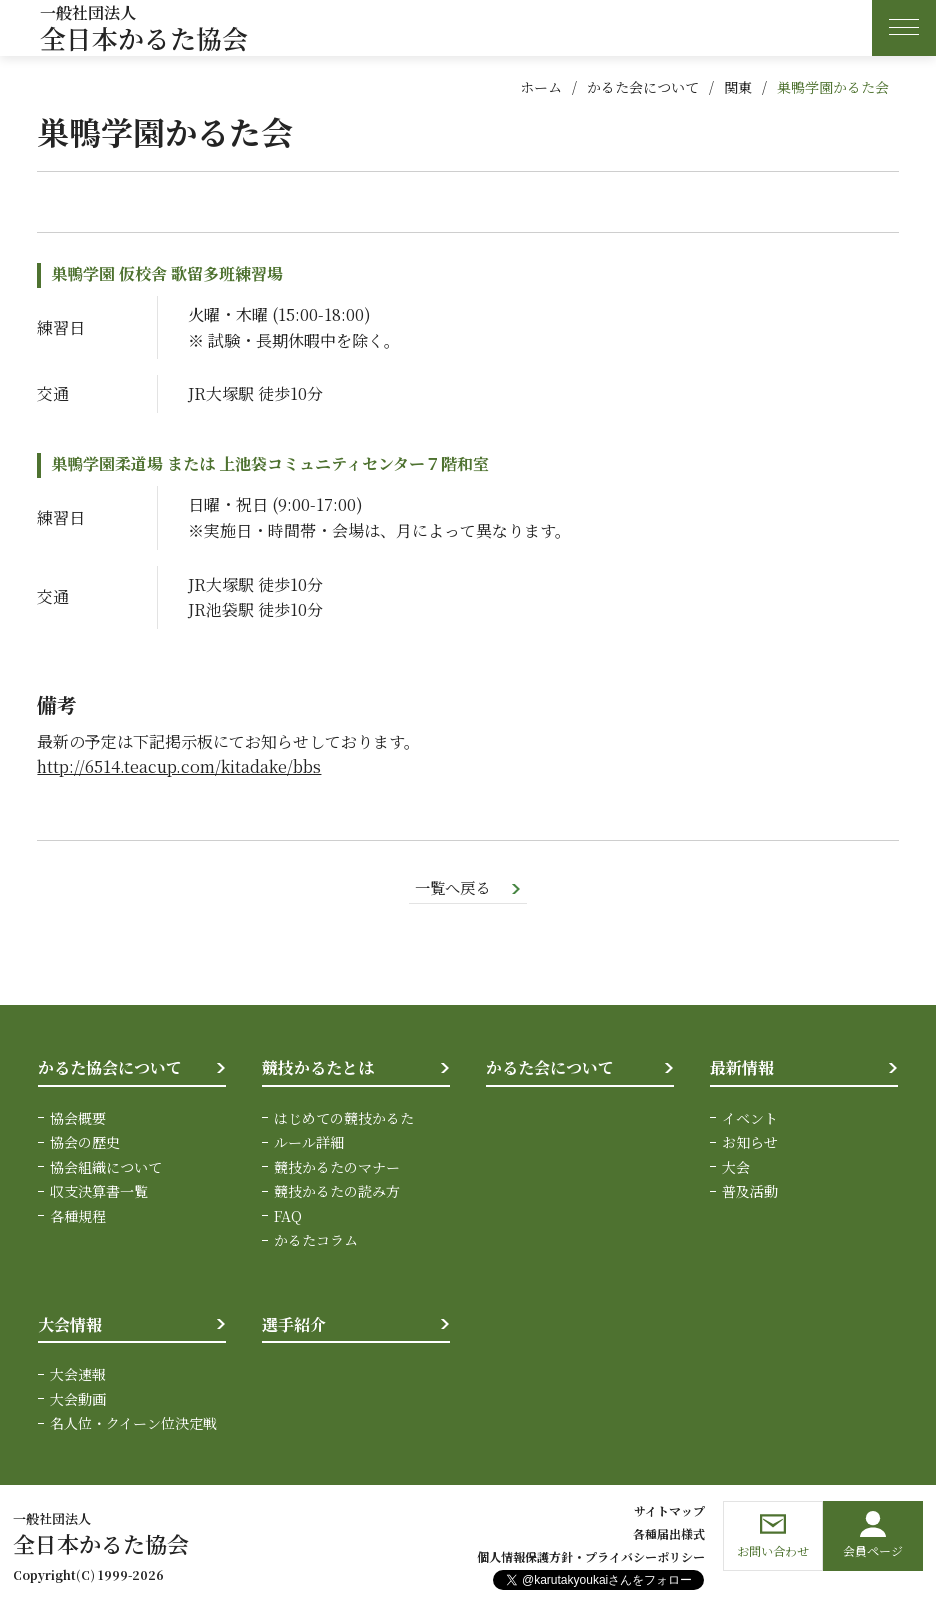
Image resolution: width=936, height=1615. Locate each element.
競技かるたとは (318, 1068)
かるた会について (643, 87)
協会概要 (78, 1119)
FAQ (288, 1216)
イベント (750, 1119)
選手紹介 (294, 1324)
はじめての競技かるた (344, 1119)
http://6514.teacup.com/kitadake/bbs (179, 766)
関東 (738, 87)
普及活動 (750, 1192)
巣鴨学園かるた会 (833, 87)
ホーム (541, 87)
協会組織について (106, 1167)
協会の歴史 (85, 1143)
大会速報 (78, 1375)
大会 (736, 1167)
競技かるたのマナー (337, 1167)
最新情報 (742, 1068)
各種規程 (78, 1216)
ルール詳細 (309, 1143)
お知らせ (750, 1143)
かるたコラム (316, 1241)
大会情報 (70, 1324)
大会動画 (78, 1399)
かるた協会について (110, 1068)
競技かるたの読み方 (337, 1192)
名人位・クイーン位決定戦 (133, 1423)
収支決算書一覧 (99, 1192)
